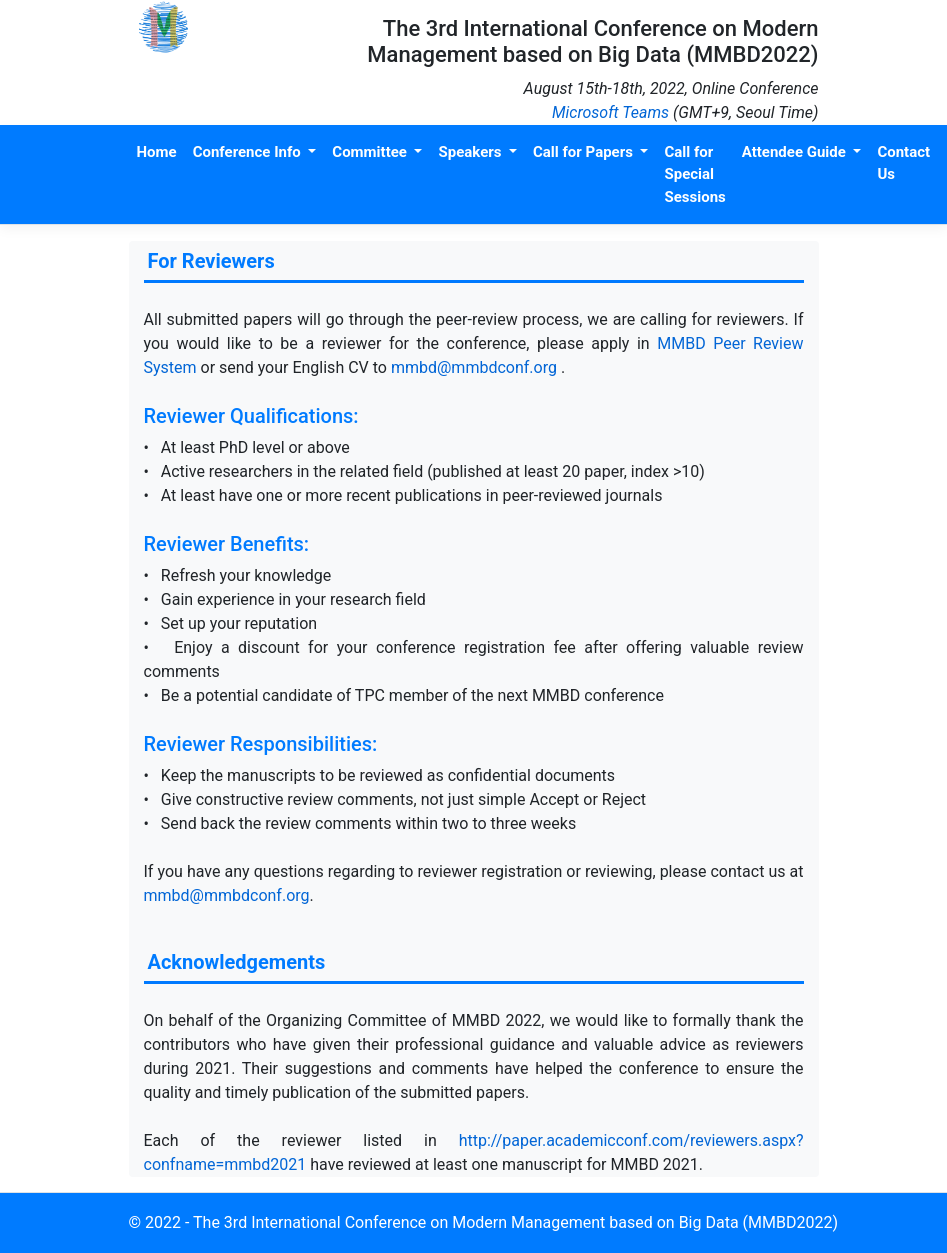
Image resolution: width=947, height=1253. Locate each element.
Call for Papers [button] (585, 152)
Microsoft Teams (610, 112)
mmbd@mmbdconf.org (476, 367)
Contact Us (903, 163)
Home (157, 152)
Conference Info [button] (249, 152)
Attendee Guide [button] (796, 152)
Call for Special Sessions (694, 174)
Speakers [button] (471, 152)
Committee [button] (371, 152)
